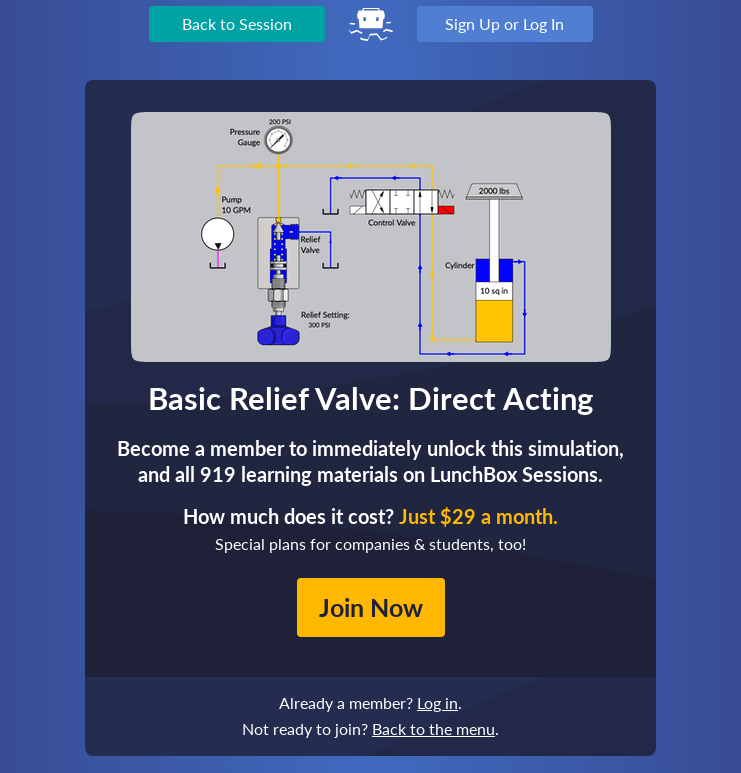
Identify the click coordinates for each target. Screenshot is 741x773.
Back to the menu (433, 728)
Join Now (371, 607)
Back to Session (237, 23)
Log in (437, 702)
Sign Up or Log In (504, 23)
